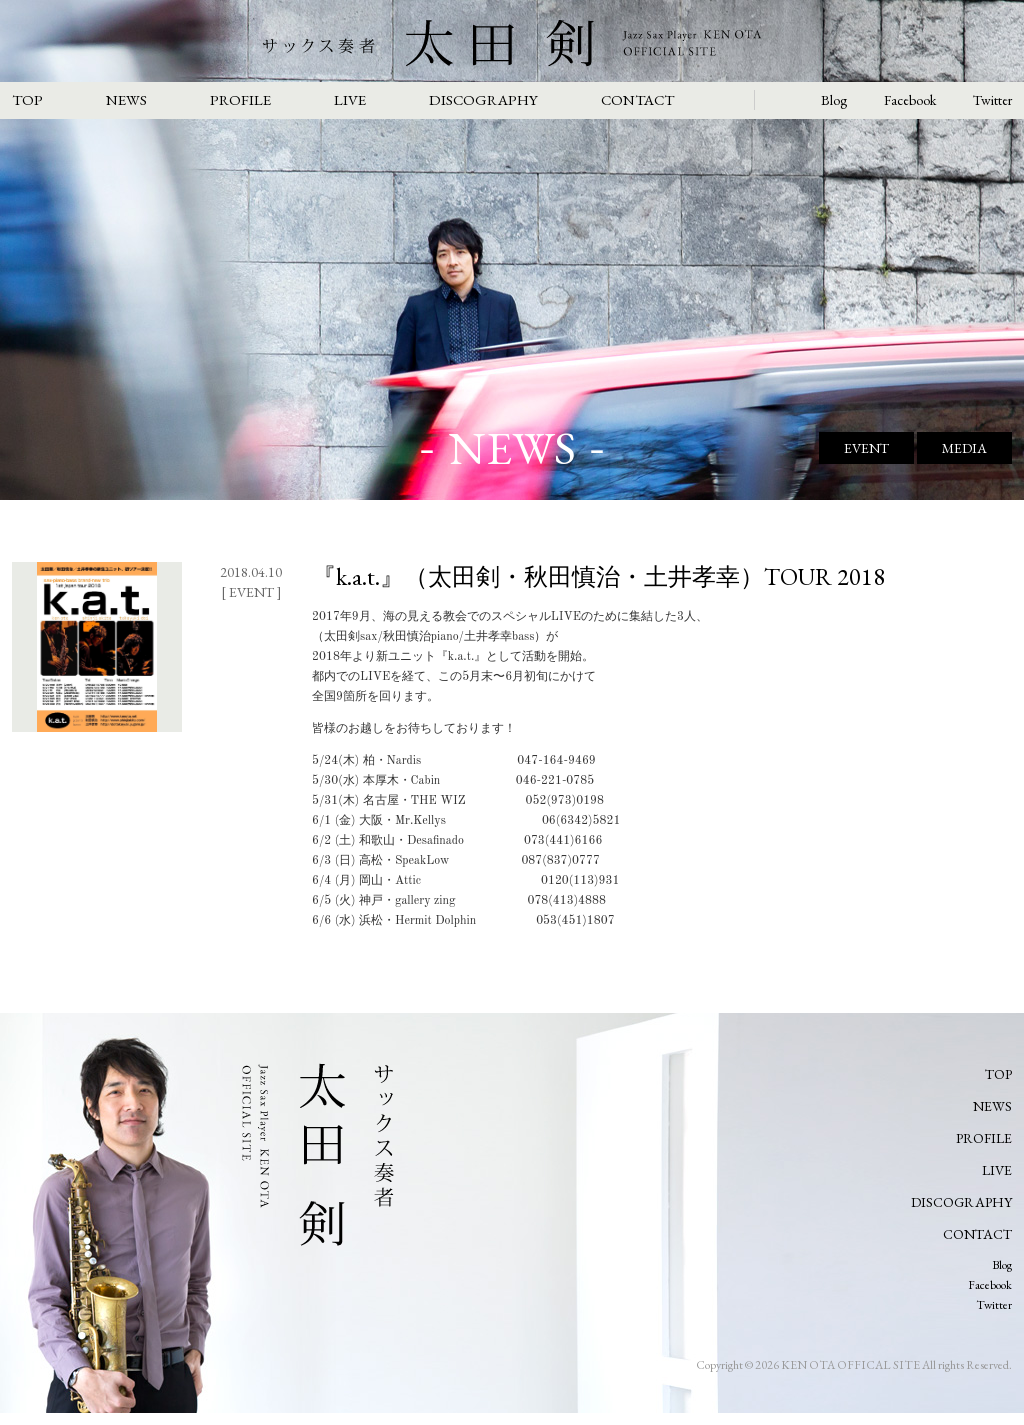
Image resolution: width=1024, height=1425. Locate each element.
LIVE (350, 99)
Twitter (992, 100)
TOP (27, 99)
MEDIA (964, 448)
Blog (834, 100)
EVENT (866, 448)
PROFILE (240, 99)
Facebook (910, 100)
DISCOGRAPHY (483, 99)
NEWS (126, 99)
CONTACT (637, 99)
